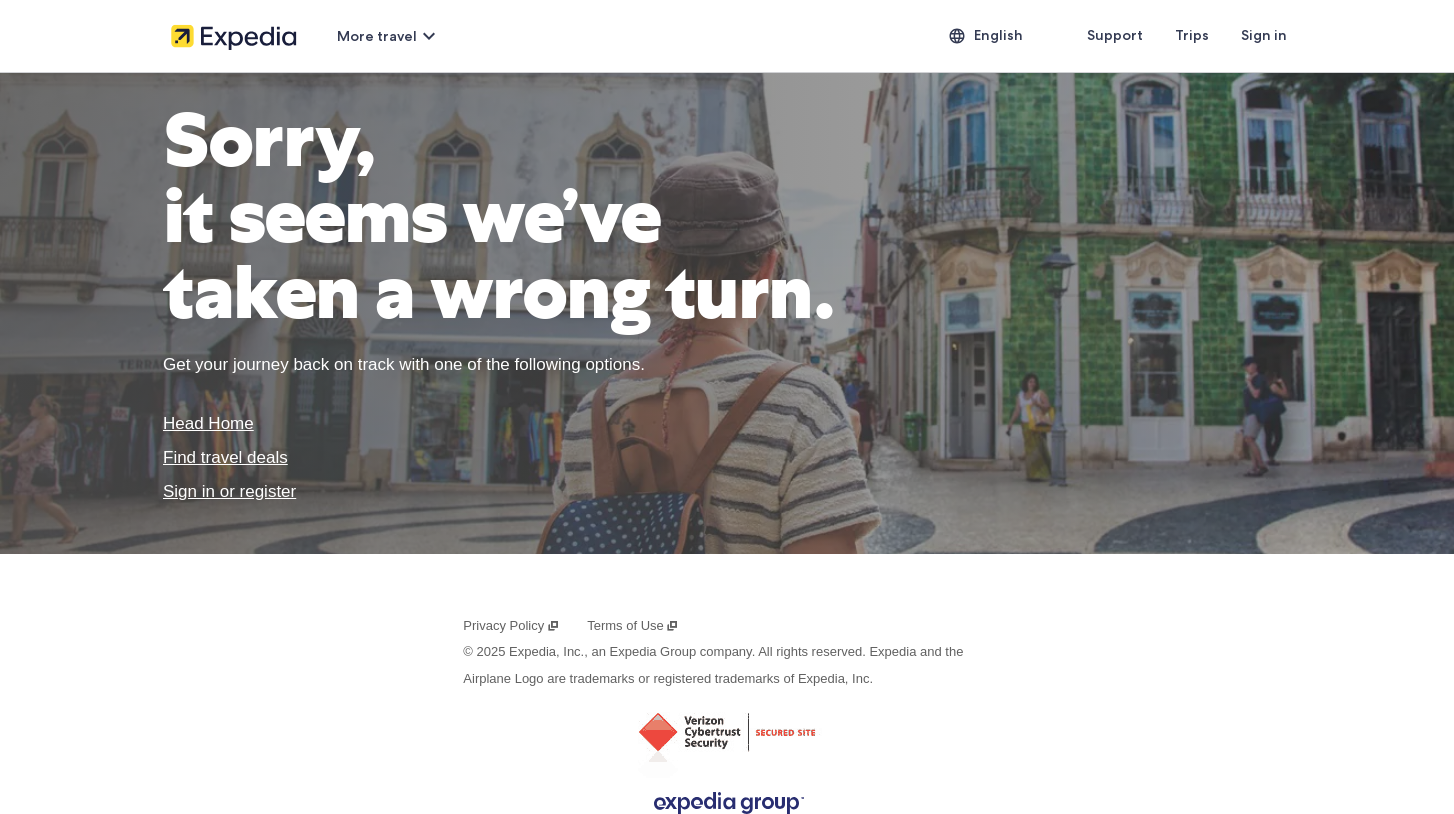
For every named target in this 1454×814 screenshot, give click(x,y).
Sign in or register (229, 491)
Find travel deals (225, 457)
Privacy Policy (511, 625)
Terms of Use (633, 625)
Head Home (208, 423)
